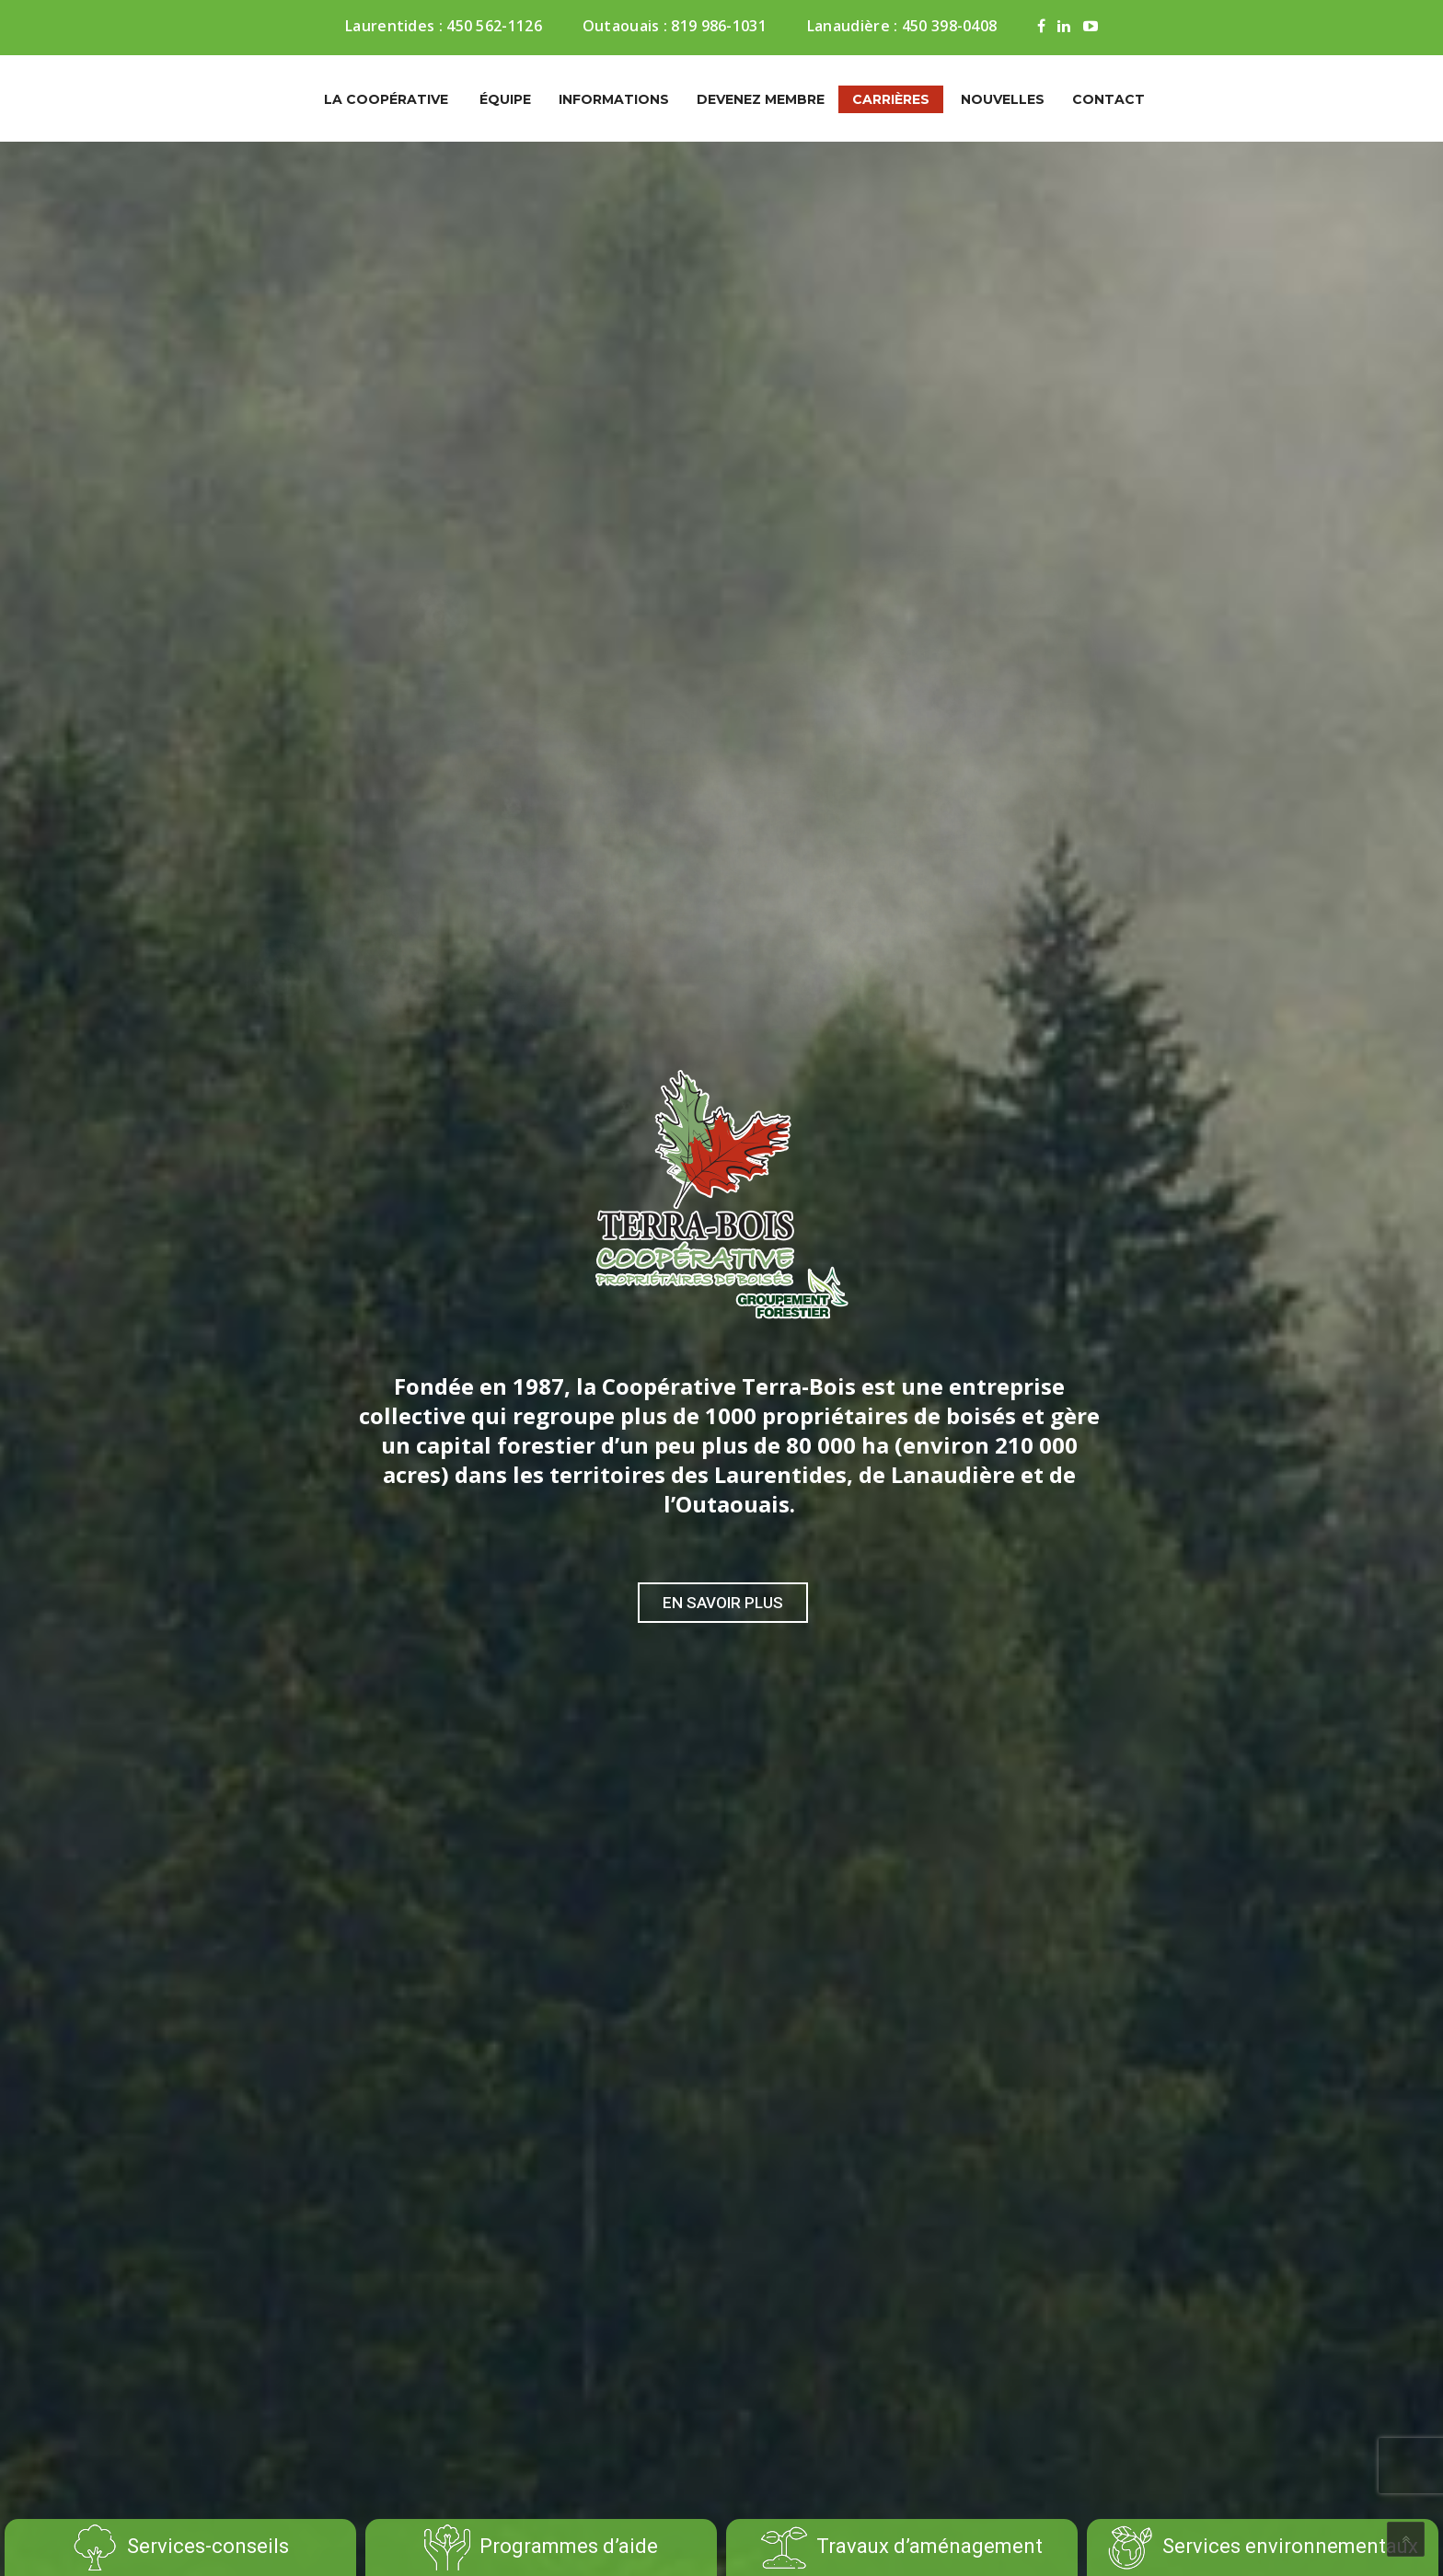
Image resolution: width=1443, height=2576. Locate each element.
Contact (1108, 99)
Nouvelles (1003, 99)
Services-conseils (180, 2547)
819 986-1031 (719, 26)
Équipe (505, 99)
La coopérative (386, 99)
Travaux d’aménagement (902, 2547)
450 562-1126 (494, 26)
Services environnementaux (1262, 2547)
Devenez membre (761, 99)
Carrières (890, 99)
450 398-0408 (950, 26)
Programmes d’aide (541, 2547)
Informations (614, 99)
